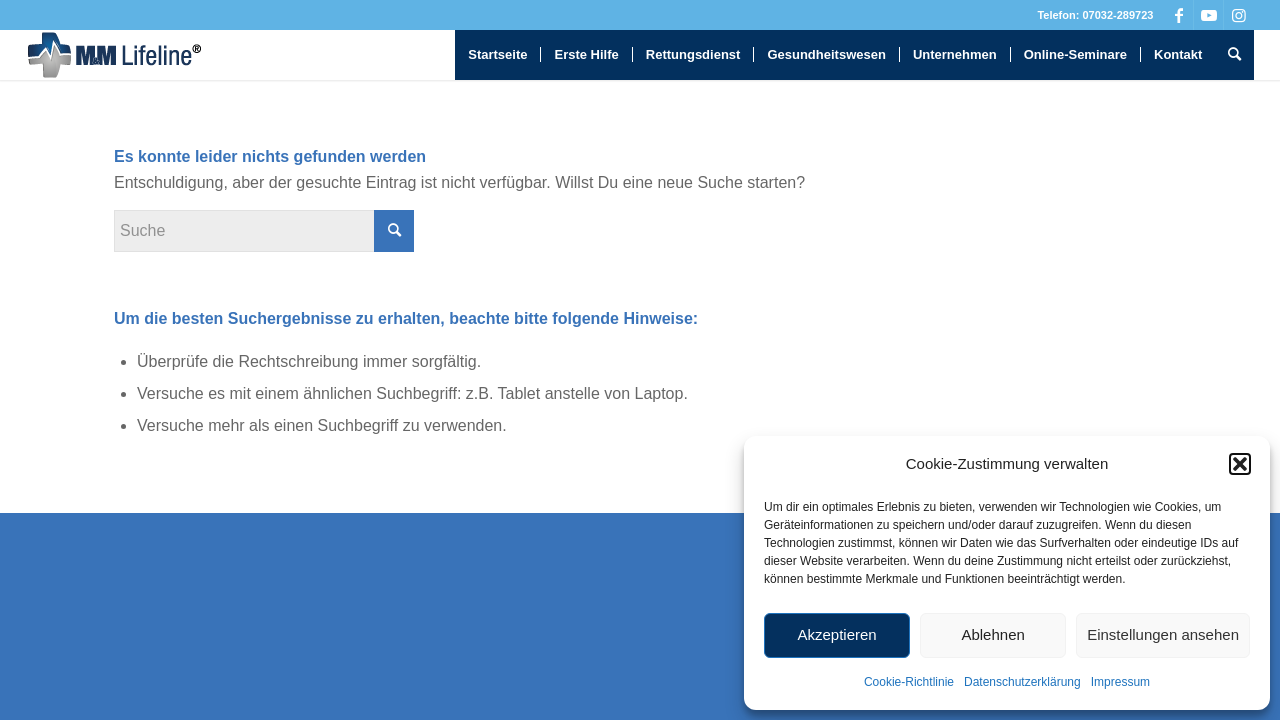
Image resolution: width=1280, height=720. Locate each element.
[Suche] (1234, 55)
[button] (1240, 464)
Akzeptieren (836, 634)
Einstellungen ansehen (1163, 634)
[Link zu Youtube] (1208, 15)
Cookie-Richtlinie (909, 682)
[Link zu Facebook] (1178, 15)
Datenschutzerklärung (1022, 682)
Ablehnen (992, 634)
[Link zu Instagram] (1239, 15)
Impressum (1120, 682)
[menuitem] (497, 55)
